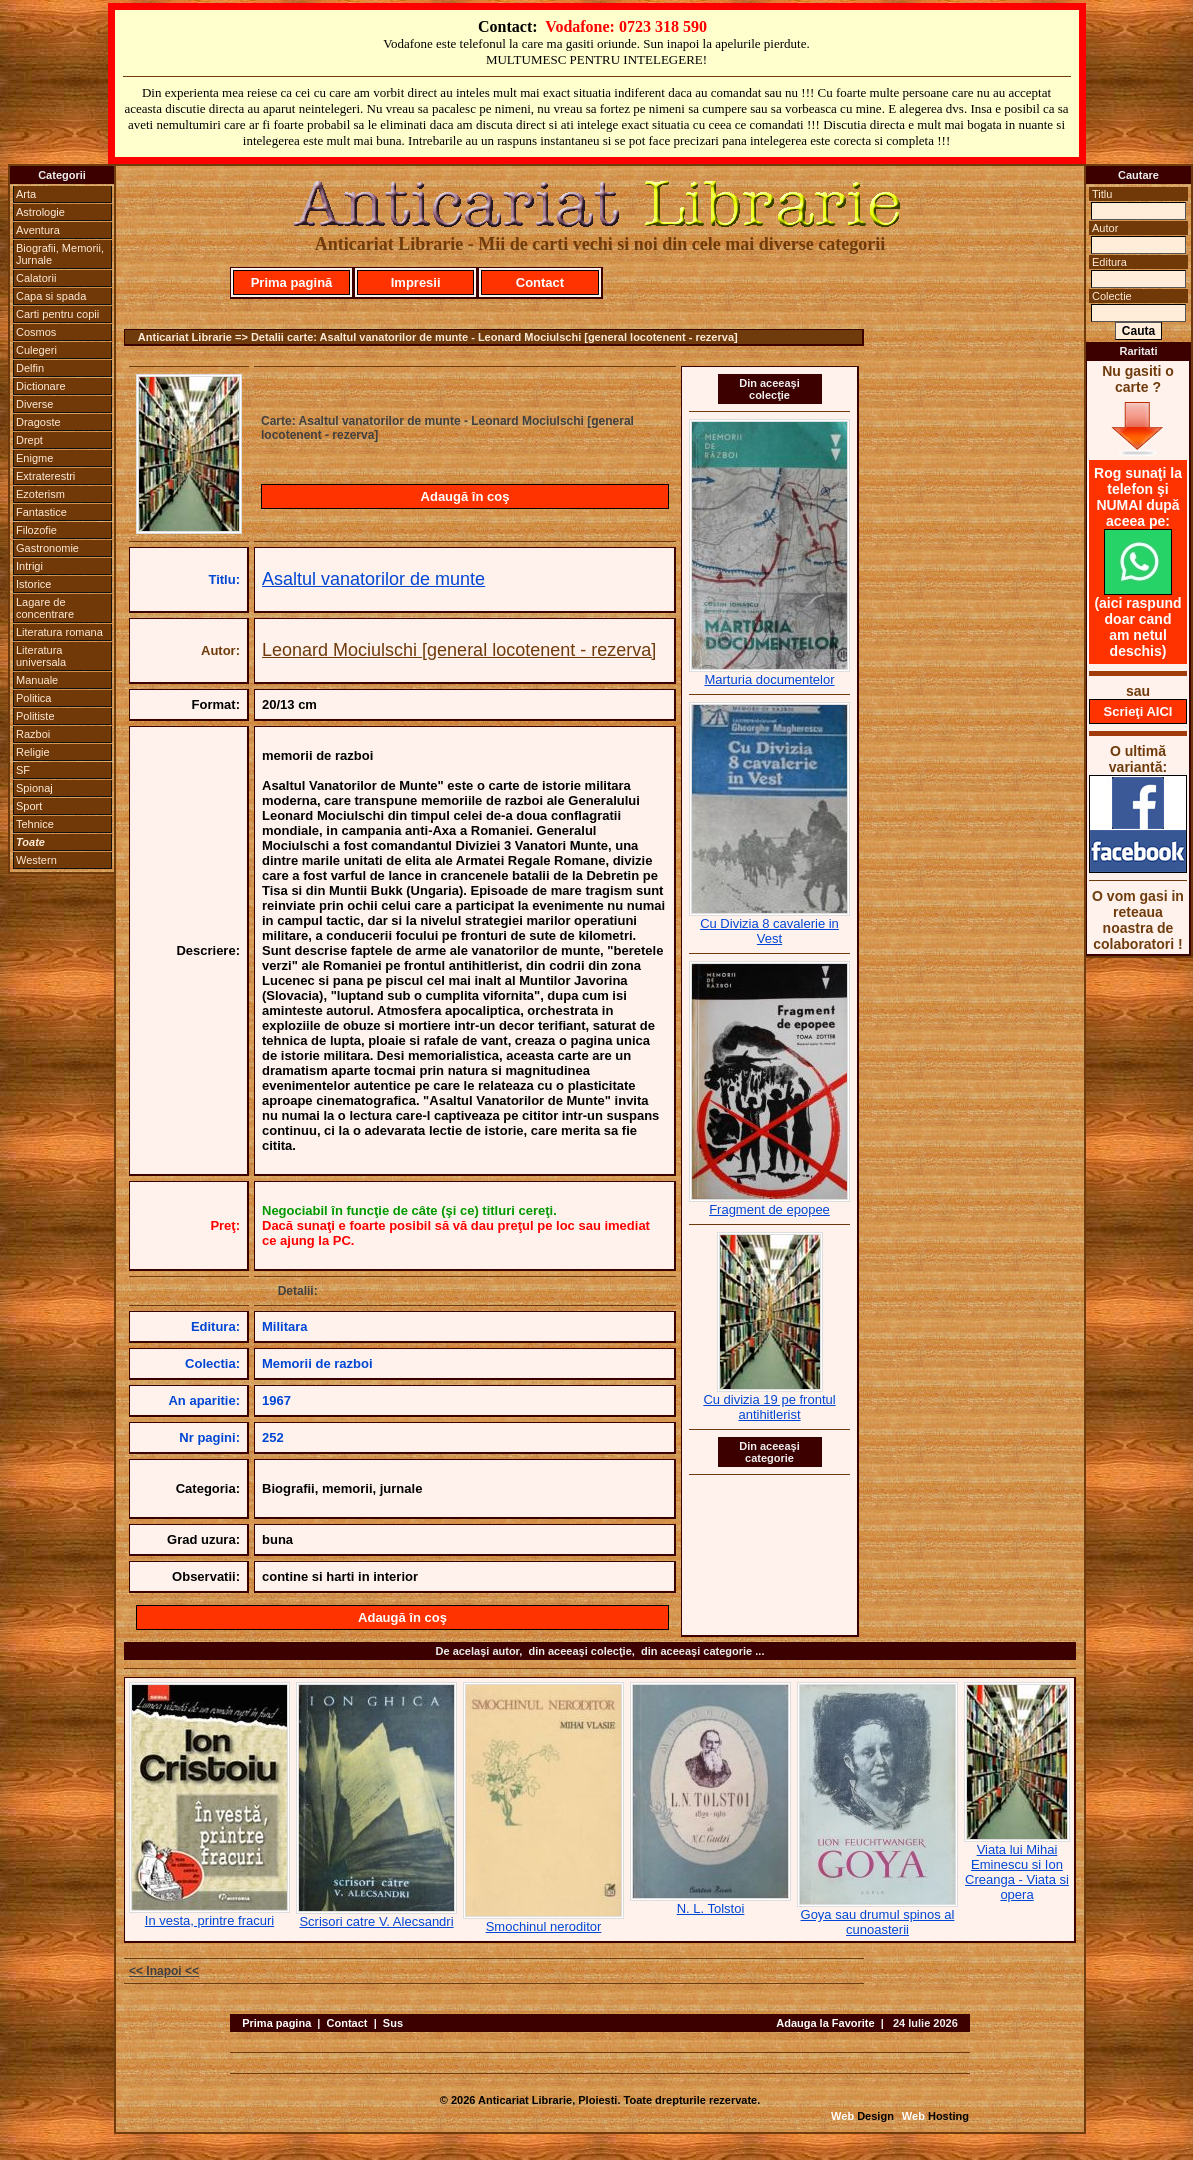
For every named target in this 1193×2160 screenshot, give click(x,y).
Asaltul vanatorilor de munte (373, 579)
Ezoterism (40, 494)
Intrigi (29, 566)
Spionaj (34, 788)
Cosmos (36, 332)
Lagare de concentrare (45, 608)
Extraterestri (45, 476)
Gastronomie (47, 548)
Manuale (37, 680)
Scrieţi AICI (1138, 711)
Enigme (34, 458)
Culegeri (36, 350)
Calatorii (36, 278)
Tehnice (35, 824)
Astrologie (40, 212)
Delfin (30, 368)
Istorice (33, 584)
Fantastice (41, 512)
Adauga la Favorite (825, 2023)
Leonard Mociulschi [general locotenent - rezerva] (459, 650)
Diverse (34, 404)
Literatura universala (41, 656)
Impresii (416, 282)
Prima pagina (276, 2023)
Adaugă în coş (465, 496)
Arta (26, 194)
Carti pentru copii (57, 314)
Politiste (35, 716)
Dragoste (38, 422)
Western (36, 860)
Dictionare (41, 386)
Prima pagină (292, 282)
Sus (393, 2023)
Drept (29, 440)
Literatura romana (59, 632)
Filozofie (36, 530)
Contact (540, 282)
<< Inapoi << (164, 1971)
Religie (33, 752)
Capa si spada (51, 296)
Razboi (33, 734)
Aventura (38, 230)
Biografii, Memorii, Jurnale (60, 254)
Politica (33, 698)
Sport (29, 806)
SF (23, 770)
